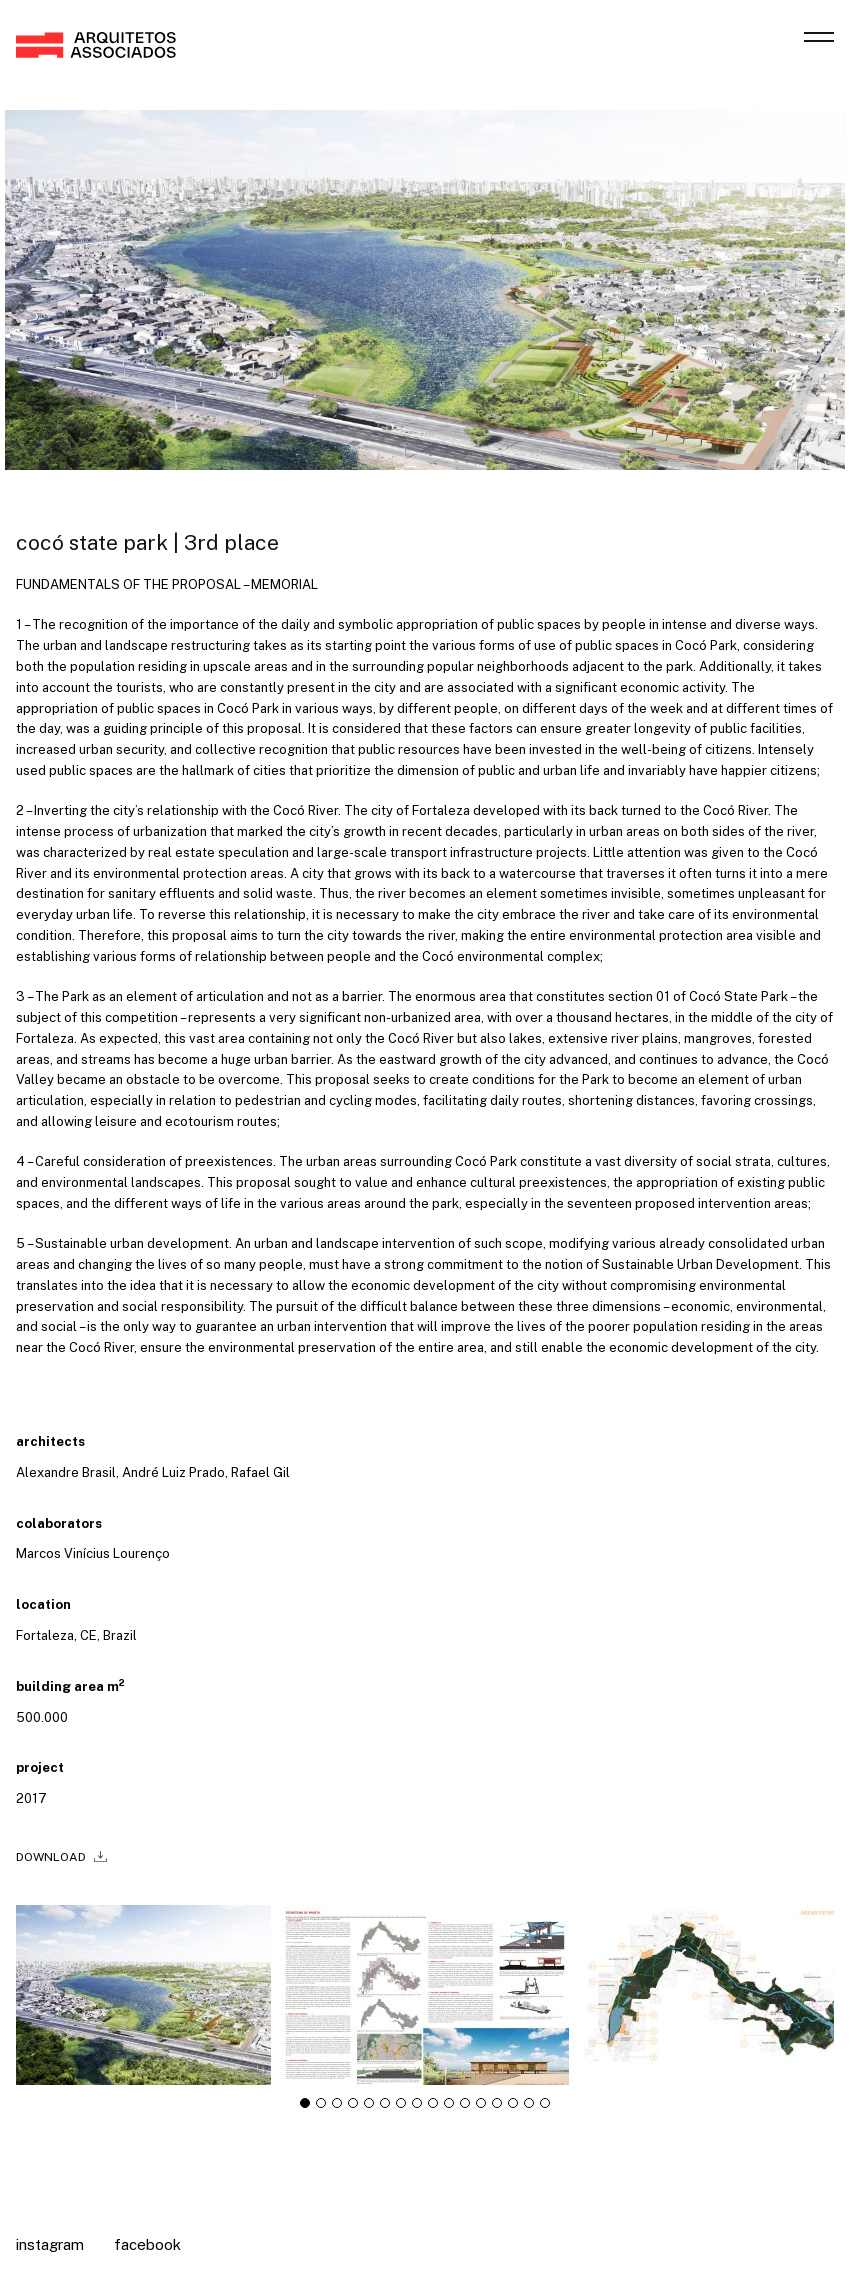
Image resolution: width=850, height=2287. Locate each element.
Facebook (147, 2244)
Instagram (50, 2244)
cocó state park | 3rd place (147, 542)
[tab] (305, 2110)
